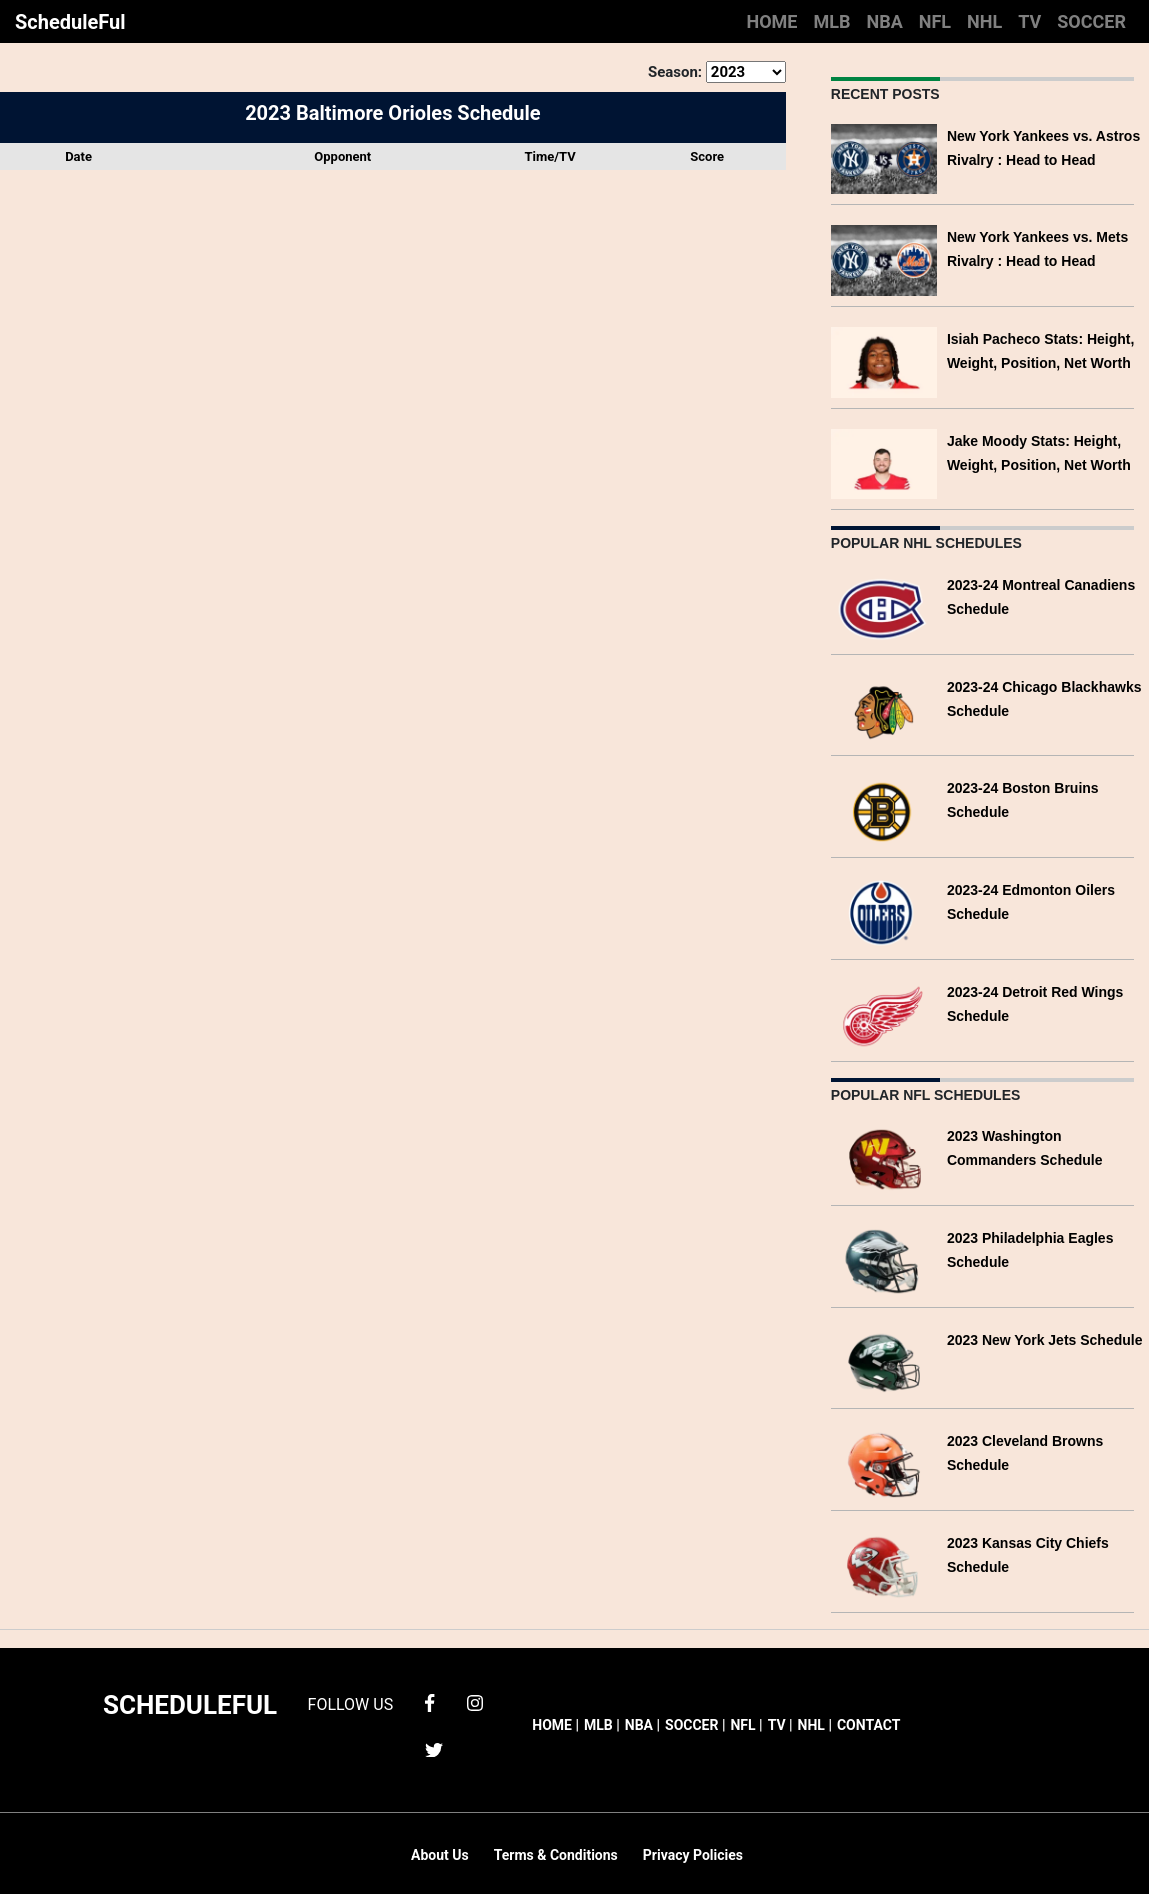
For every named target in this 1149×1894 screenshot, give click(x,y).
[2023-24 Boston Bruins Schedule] (884, 810)
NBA (884, 21)
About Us (440, 1855)
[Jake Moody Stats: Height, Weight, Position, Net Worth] (884, 462)
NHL (984, 21)
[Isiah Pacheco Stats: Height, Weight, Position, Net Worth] (884, 360)
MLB (831, 21)
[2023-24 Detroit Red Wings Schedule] (884, 1013)
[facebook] (429, 1701)
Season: (675, 72)
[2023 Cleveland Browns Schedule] (884, 1462)
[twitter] (434, 1748)
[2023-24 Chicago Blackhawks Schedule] (884, 708)
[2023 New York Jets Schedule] (884, 1361)
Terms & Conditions (556, 1855)
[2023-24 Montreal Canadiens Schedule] (884, 606)
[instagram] (475, 1701)
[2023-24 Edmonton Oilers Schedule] (884, 911)
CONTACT (868, 1725)
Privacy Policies (693, 1855)
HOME (771, 21)
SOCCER (1091, 21)
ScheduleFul (70, 22)
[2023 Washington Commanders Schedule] (884, 1157)
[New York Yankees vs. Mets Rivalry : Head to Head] (884, 258)
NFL (935, 21)
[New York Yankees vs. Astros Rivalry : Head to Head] (884, 157)
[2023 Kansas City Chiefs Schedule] (884, 1564)
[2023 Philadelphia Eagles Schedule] (884, 1259)
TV (1029, 21)
